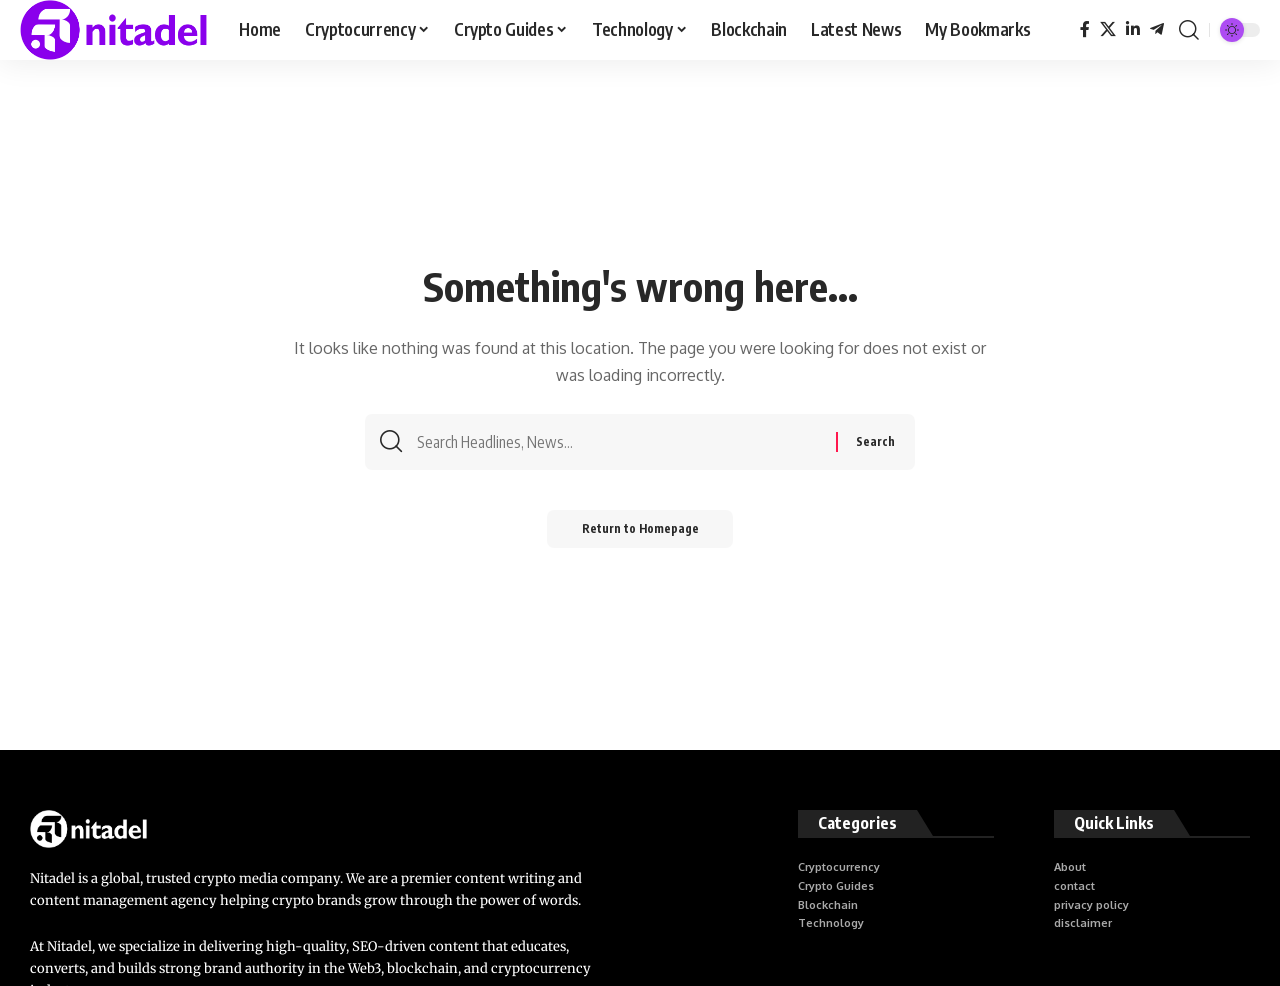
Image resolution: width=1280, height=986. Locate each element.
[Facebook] (1085, 29)
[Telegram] (1157, 29)
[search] (1189, 30)
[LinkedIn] (1133, 29)
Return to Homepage (640, 534)
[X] (1108, 29)
